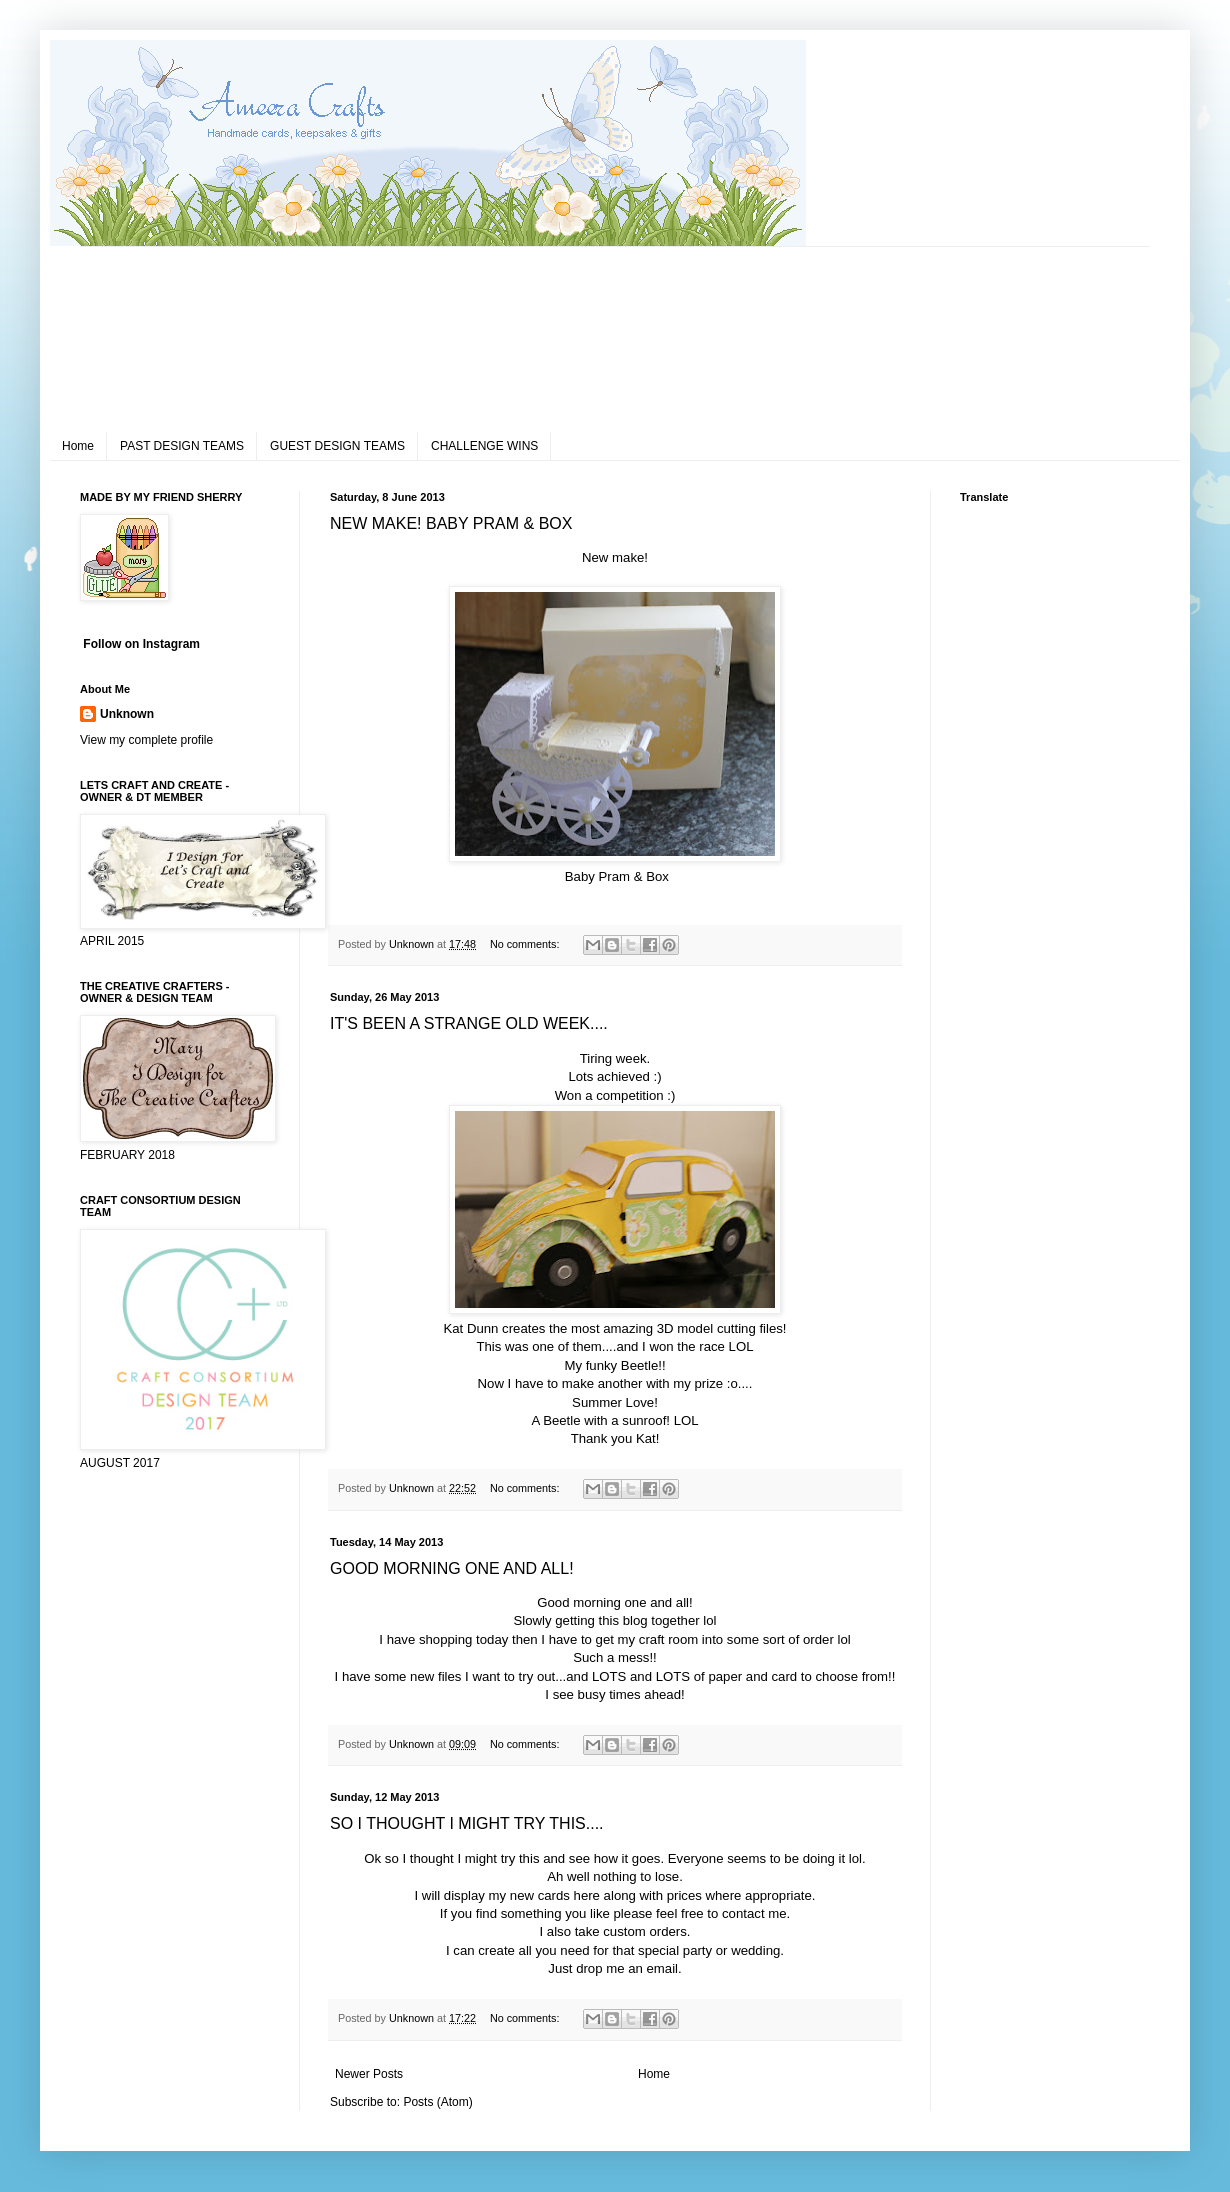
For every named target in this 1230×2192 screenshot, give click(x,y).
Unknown (127, 714)
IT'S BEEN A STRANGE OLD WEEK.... (469, 1023)
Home (78, 446)
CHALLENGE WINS (484, 446)
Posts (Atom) (437, 2102)
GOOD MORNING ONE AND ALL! (452, 1568)
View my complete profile (146, 740)
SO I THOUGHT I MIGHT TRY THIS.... (467, 1823)
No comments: (526, 944)
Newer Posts (369, 2074)
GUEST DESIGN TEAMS (337, 446)
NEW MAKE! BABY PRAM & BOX (451, 523)
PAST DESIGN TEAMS (182, 446)
